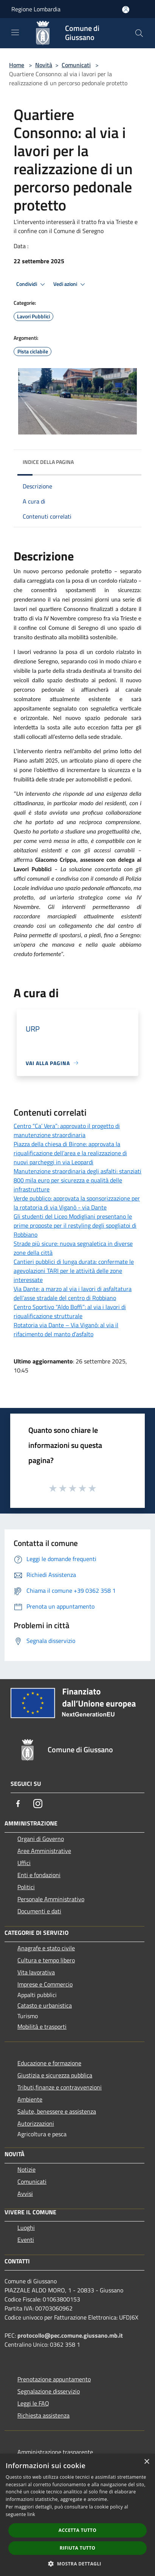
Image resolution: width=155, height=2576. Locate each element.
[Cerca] (139, 33)
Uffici (24, 1862)
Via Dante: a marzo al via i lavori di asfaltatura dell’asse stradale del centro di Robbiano (73, 1293)
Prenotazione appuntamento (54, 2379)
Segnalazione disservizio (48, 2391)
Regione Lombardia (35, 9)
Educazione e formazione (49, 2063)
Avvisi (25, 2193)
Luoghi (26, 2227)
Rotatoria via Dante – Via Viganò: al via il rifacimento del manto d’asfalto (66, 1329)
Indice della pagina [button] (48, 462)
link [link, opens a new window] (31, 2514)
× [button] (146, 2462)
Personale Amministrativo (50, 1899)
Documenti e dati (39, 1911)
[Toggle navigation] (15, 32)
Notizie (26, 2169)
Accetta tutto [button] (77, 2530)
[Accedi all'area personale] (125, 9)
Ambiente (29, 2099)
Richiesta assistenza (43, 2415)
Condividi (31, 284)
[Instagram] (37, 1803)
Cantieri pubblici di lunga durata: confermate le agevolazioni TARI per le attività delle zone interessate (74, 1270)
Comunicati (76, 64)
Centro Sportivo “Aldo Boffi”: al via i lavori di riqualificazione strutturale (70, 1311)
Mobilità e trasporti (42, 2026)
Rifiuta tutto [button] (78, 2548)
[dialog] (77, 2515)
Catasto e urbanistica (44, 2005)
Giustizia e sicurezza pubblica (54, 2075)
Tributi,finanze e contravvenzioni (59, 2087)
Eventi (25, 2239)
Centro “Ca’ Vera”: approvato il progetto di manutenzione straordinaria (67, 1130)
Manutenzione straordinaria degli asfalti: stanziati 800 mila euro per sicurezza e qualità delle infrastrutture (77, 1180)
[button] (77, 2563)
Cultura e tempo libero (46, 1960)
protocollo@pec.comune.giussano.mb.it (70, 2335)
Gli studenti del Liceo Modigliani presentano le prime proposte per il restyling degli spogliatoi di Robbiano (75, 1225)
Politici (26, 1886)
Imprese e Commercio (45, 1984)
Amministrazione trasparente (55, 2451)
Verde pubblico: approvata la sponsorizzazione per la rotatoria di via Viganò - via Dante (77, 1203)
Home (16, 64)
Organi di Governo (40, 1838)
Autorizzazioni (35, 2123)
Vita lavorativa (36, 1972)
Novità (43, 64)
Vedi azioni (70, 284)
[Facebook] (18, 1803)
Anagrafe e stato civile (46, 1948)
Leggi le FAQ (33, 2403)
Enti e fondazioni (38, 1874)
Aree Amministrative (44, 1850)
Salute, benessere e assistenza (56, 2111)
